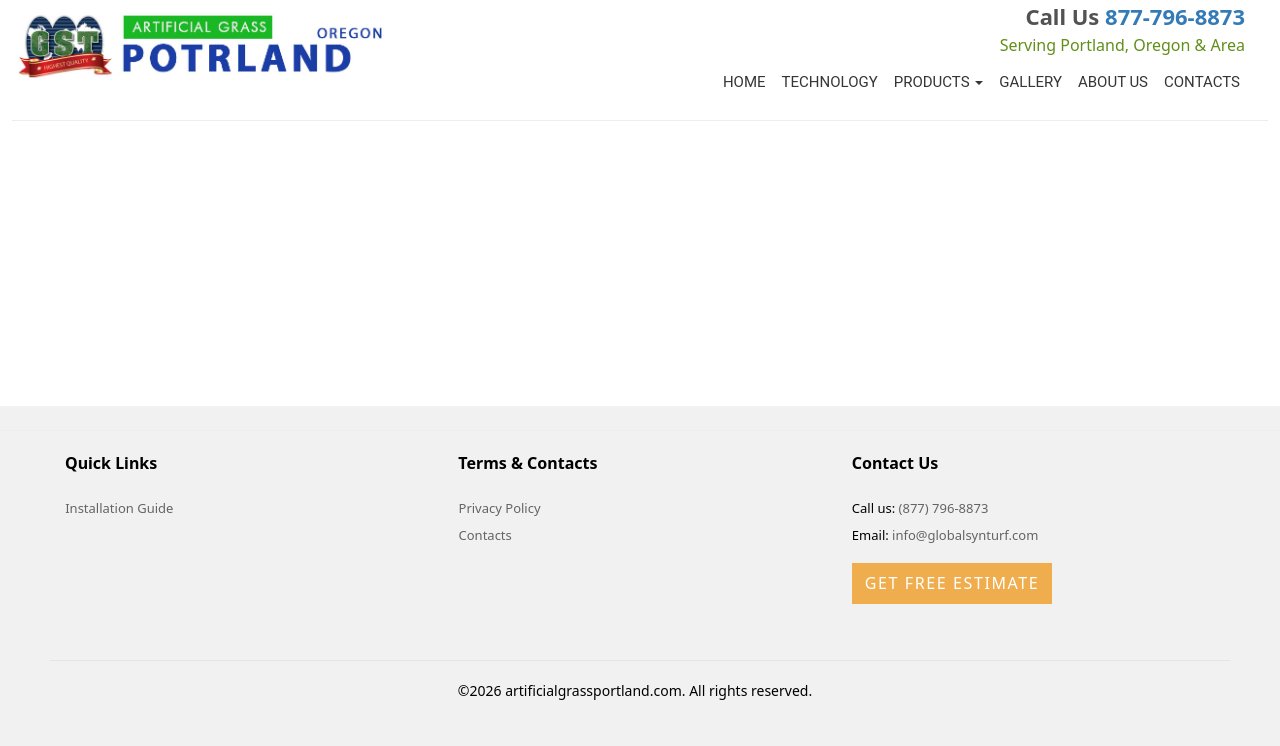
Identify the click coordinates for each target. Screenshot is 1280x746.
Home (744, 82)
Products (939, 82)
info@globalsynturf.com (965, 535)
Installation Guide (119, 508)
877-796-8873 (1175, 16)
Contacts (1202, 82)
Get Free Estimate (952, 583)
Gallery (1030, 82)
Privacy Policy (500, 508)
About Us (1113, 82)
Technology (830, 82)
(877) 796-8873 (944, 508)
